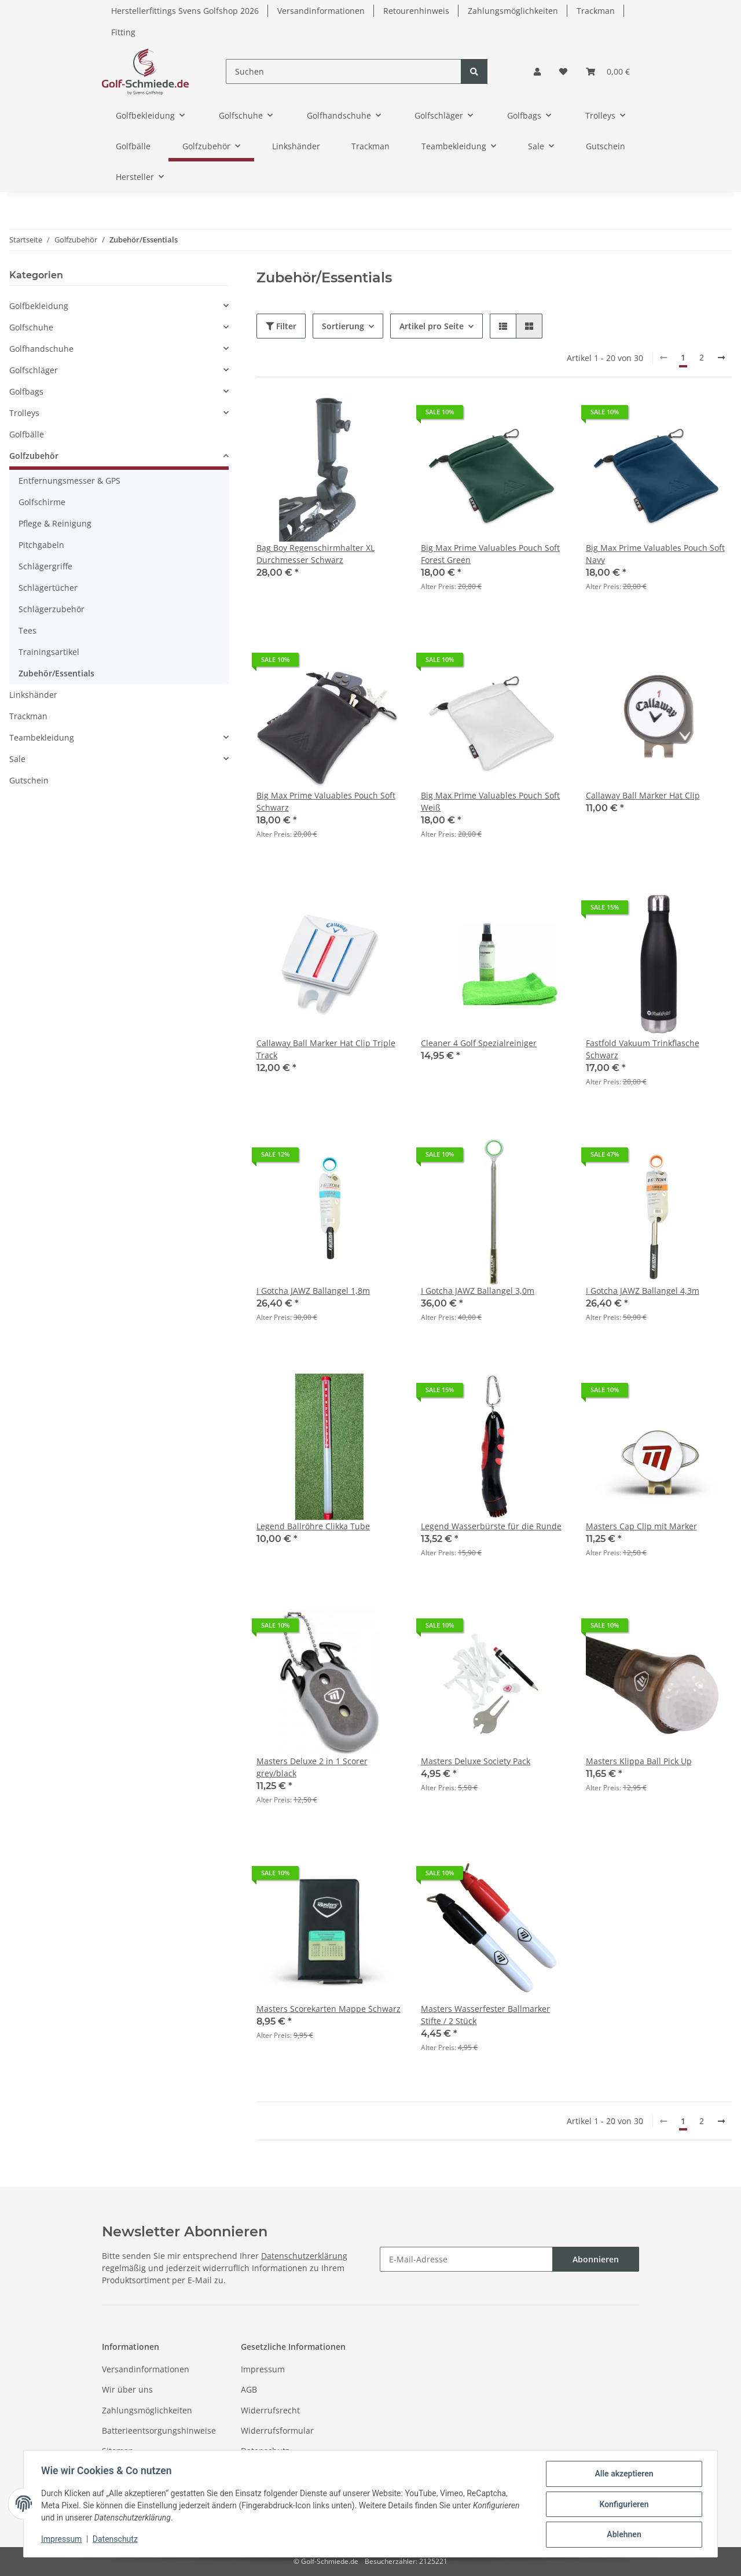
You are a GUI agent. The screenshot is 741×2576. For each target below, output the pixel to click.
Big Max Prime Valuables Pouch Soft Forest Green (490, 553)
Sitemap (118, 2450)
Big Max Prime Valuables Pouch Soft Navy (655, 553)
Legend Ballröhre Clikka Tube (313, 1526)
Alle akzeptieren (622, 2474)
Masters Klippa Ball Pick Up (639, 1761)
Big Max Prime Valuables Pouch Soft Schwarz (325, 801)
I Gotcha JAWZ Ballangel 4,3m (642, 1290)
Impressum (263, 2369)
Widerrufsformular (277, 2430)
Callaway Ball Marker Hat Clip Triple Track (325, 1049)
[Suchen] (343, 71)
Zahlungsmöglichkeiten (513, 10)
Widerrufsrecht (270, 2410)
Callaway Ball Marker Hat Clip (643, 795)
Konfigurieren (622, 2504)
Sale (17, 758)
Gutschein (29, 780)
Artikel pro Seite (431, 326)
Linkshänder (33, 694)
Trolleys (24, 412)
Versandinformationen (321, 10)
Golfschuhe (31, 327)
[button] (537, 71)
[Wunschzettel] (563, 71)
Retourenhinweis (416, 10)
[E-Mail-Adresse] (466, 2259)
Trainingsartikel (49, 651)
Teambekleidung (41, 737)
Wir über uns (127, 2389)
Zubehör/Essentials (56, 673)
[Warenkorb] (608, 71)
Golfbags (26, 391)
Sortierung (343, 326)
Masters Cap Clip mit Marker (641, 1526)
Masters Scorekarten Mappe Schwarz (328, 2008)
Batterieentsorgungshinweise (159, 2430)
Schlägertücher (48, 587)
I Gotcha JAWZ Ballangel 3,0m (477, 1290)
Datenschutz (265, 2450)
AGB (249, 2389)
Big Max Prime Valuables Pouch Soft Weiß (490, 801)
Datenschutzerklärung (304, 2255)
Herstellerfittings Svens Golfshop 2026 (185, 10)
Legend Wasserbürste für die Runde (491, 1526)
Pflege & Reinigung (55, 523)
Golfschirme (42, 501)
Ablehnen (623, 2535)
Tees (27, 630)
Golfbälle (26, 434)
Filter (281, 326)
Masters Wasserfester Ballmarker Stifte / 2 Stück (485, 2014)
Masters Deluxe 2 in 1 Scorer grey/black (312, 1767)
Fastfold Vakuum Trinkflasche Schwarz (642, 1049)
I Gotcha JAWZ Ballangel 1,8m (313, 1290)
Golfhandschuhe (41, 348)
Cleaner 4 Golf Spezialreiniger (479, 1042)
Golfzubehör (33, 455)
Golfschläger (33, 370)
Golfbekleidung (38, 305)
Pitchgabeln (41, 544)
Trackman (596, 10)
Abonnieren (596, 2259)
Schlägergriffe (45, 566)
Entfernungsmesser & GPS (69, 480)
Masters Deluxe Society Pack (475, 1761)
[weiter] (721, 357)
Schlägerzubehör (52, 608)
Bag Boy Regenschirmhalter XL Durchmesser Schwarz (315, 553)
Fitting (123, 32)
